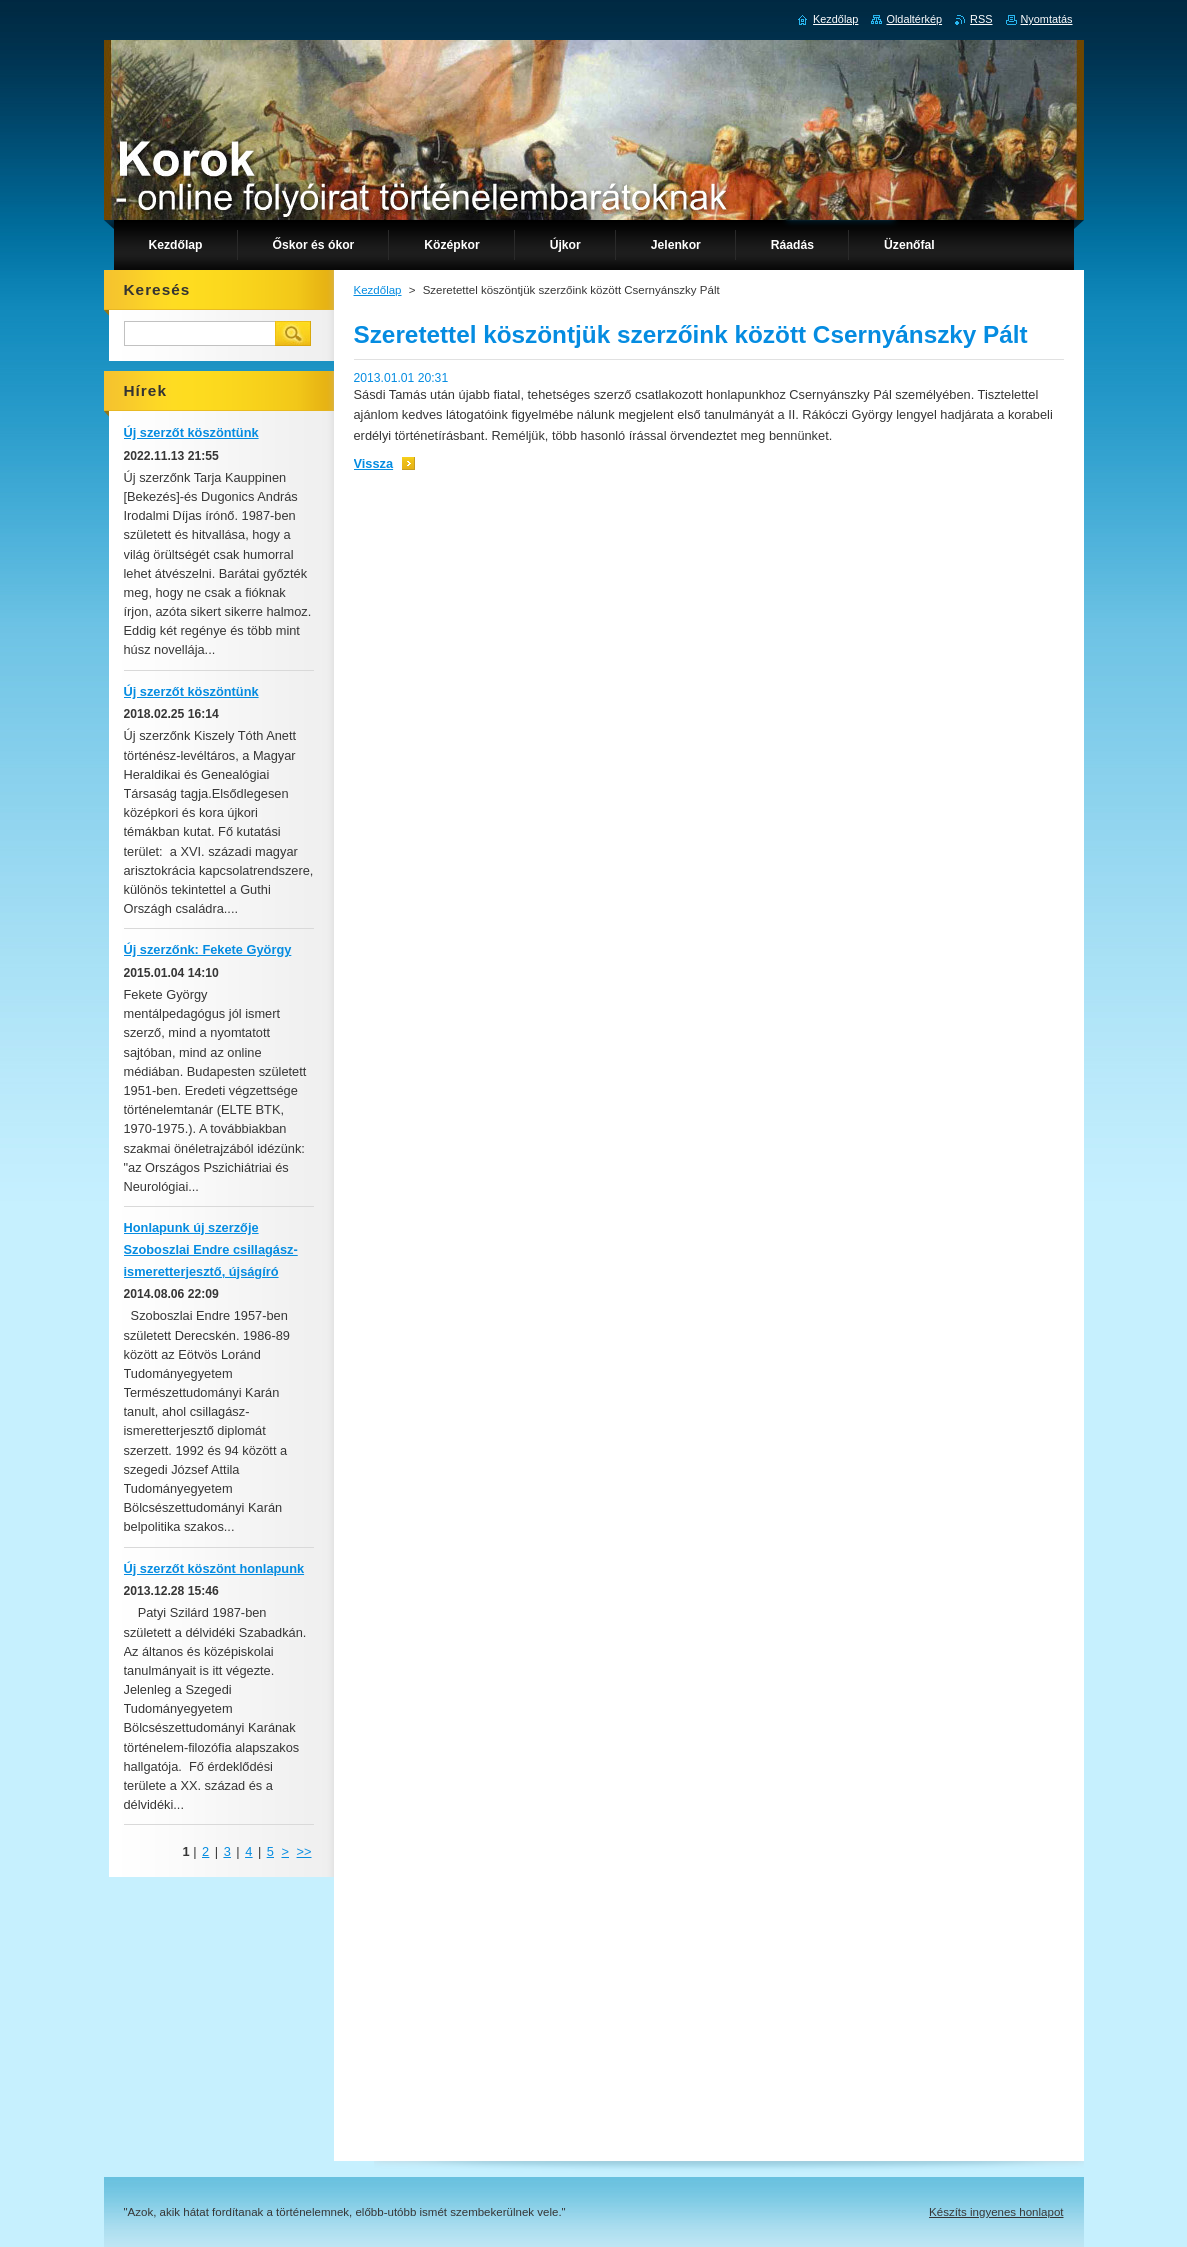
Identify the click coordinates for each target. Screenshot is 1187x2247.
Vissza (374, 463)
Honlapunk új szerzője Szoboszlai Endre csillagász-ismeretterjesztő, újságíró (211, 1249)
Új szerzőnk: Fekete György (208, 949)
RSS (981, 19)
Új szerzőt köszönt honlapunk (214, 1568)
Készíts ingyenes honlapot (996, 2212)
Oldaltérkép (914, 19)
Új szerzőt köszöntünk (191, 432)
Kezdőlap (378, 290)
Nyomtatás (1047, 19)
